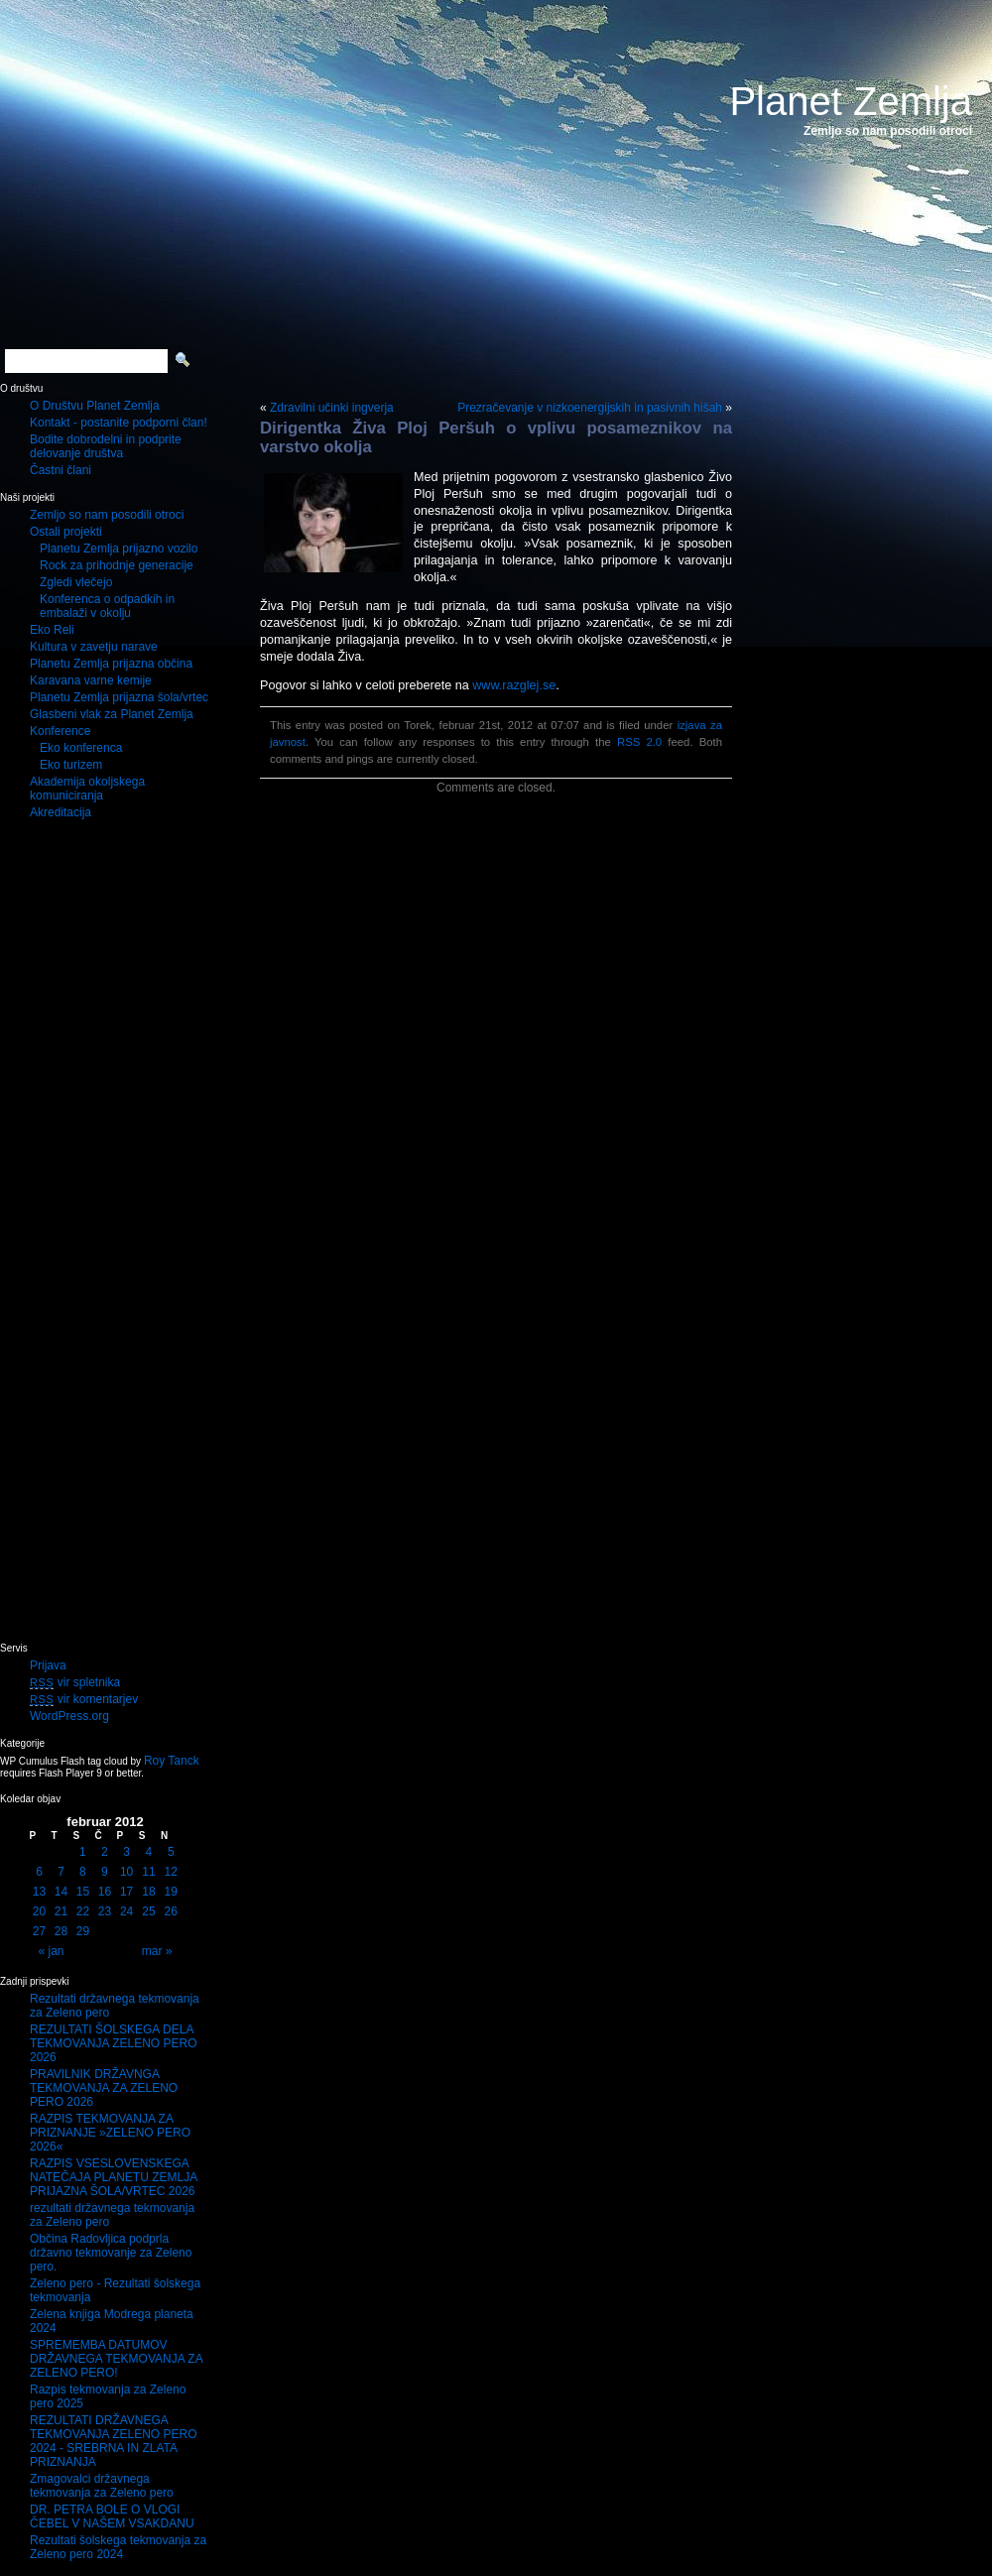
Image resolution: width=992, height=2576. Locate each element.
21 (61, 1911)
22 (82, 1911)
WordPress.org (69, 1716)
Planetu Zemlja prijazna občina (111, 664)
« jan (51, 1951)
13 (39, 1892)
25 (148, 1911)
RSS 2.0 (639, 742)
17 (126, 1892)
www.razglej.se (514, 685)
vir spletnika (75, 1682)
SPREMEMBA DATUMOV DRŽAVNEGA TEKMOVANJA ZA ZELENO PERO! (116, 2359)
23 (104, 1911)
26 (171, 1911)
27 (39, 1931)
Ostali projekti (66, 532)
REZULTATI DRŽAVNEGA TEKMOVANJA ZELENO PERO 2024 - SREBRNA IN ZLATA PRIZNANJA (113, 2441)
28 (61, 1931)
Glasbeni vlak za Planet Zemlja (111, 714)
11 (148, 1872)
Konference (60, 731)
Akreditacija (60, 812)
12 (171, 1872)
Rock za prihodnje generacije (116, 565)
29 (82, 1931)
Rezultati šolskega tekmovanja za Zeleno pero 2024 (118, 2547)
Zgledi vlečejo (76, 582)
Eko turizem (71, 765)
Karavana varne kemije (91, 680)
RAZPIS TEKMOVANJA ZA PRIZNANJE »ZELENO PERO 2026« (110, 2132)
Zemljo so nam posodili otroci (107, 515)
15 (82, 1892)
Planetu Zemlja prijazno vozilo (118, 548)
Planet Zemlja (850, 101)
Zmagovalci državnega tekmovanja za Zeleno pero (102, 2486)
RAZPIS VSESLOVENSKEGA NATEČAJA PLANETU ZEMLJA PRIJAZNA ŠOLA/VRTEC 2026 (113, 2177)
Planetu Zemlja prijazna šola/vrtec (119, 697)
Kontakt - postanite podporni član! (118, 422)
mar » (157, 1951)
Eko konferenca (81, 748)
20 (39, 1911)
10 (126, 1872)
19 (171, 1892)
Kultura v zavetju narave (94, 647)
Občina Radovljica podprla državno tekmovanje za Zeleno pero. (110, 2252)
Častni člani (60, 470)
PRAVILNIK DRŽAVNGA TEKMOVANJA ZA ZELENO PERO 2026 (104, 2088)
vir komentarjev (84, 1699)
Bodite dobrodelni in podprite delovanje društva (106, 446)
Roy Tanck (171, 1761)
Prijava (48, 1665)
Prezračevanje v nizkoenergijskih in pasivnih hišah (589, 408)
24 (126, 1911)
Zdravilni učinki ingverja (332, 408)
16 (104, 1892)
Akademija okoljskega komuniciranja (87, 788)
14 (61, 1892)
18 (148, 1892)
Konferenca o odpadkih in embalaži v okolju (107, 606)
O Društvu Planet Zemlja (95, 406)
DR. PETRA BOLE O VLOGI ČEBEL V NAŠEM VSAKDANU (112, 2516)
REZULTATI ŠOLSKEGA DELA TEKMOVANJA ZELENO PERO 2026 (113, 2043)
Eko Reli (52, 630)
